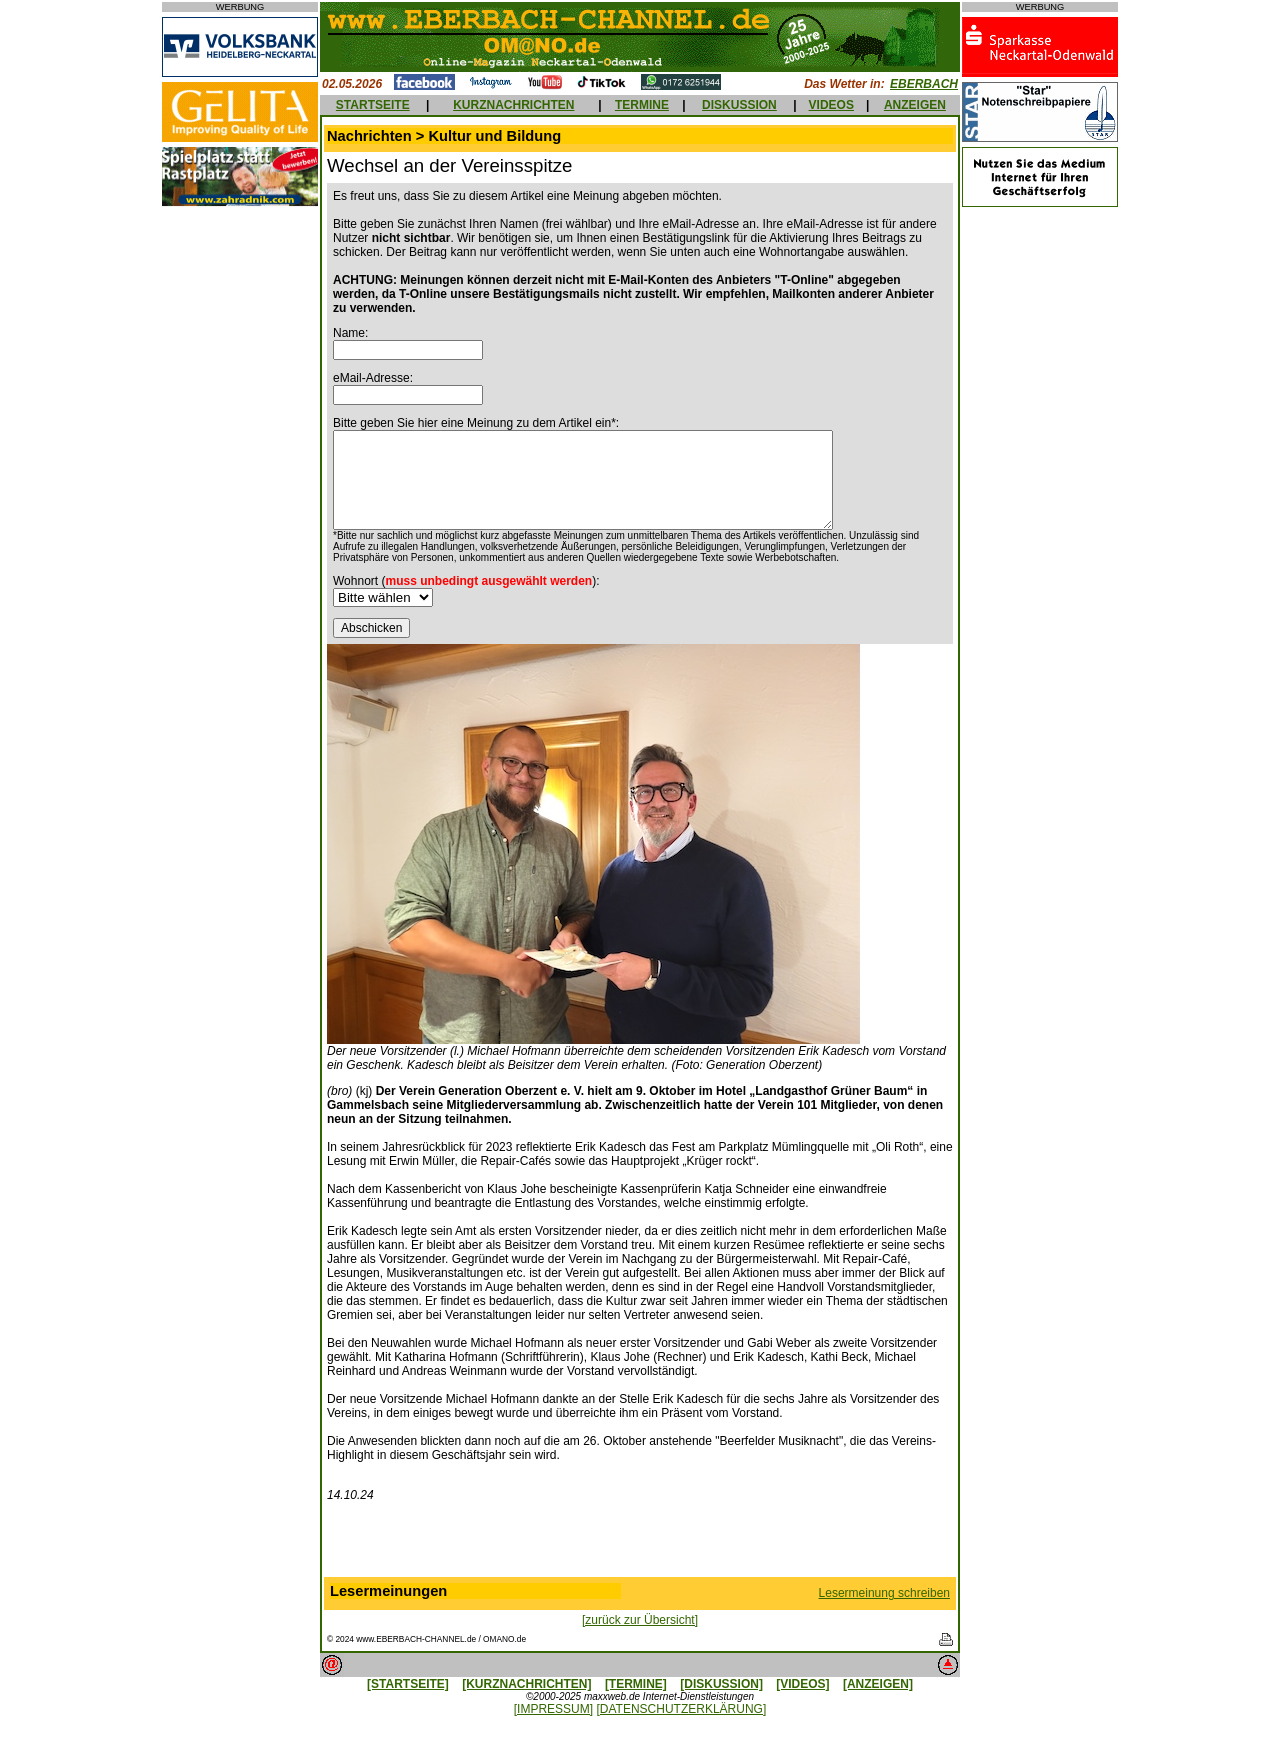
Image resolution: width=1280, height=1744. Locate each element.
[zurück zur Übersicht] (640, 1620)
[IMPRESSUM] (553, 1709)
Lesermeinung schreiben (884, 1593)
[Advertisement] (640, 1544)
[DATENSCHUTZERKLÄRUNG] (681, 1709)
